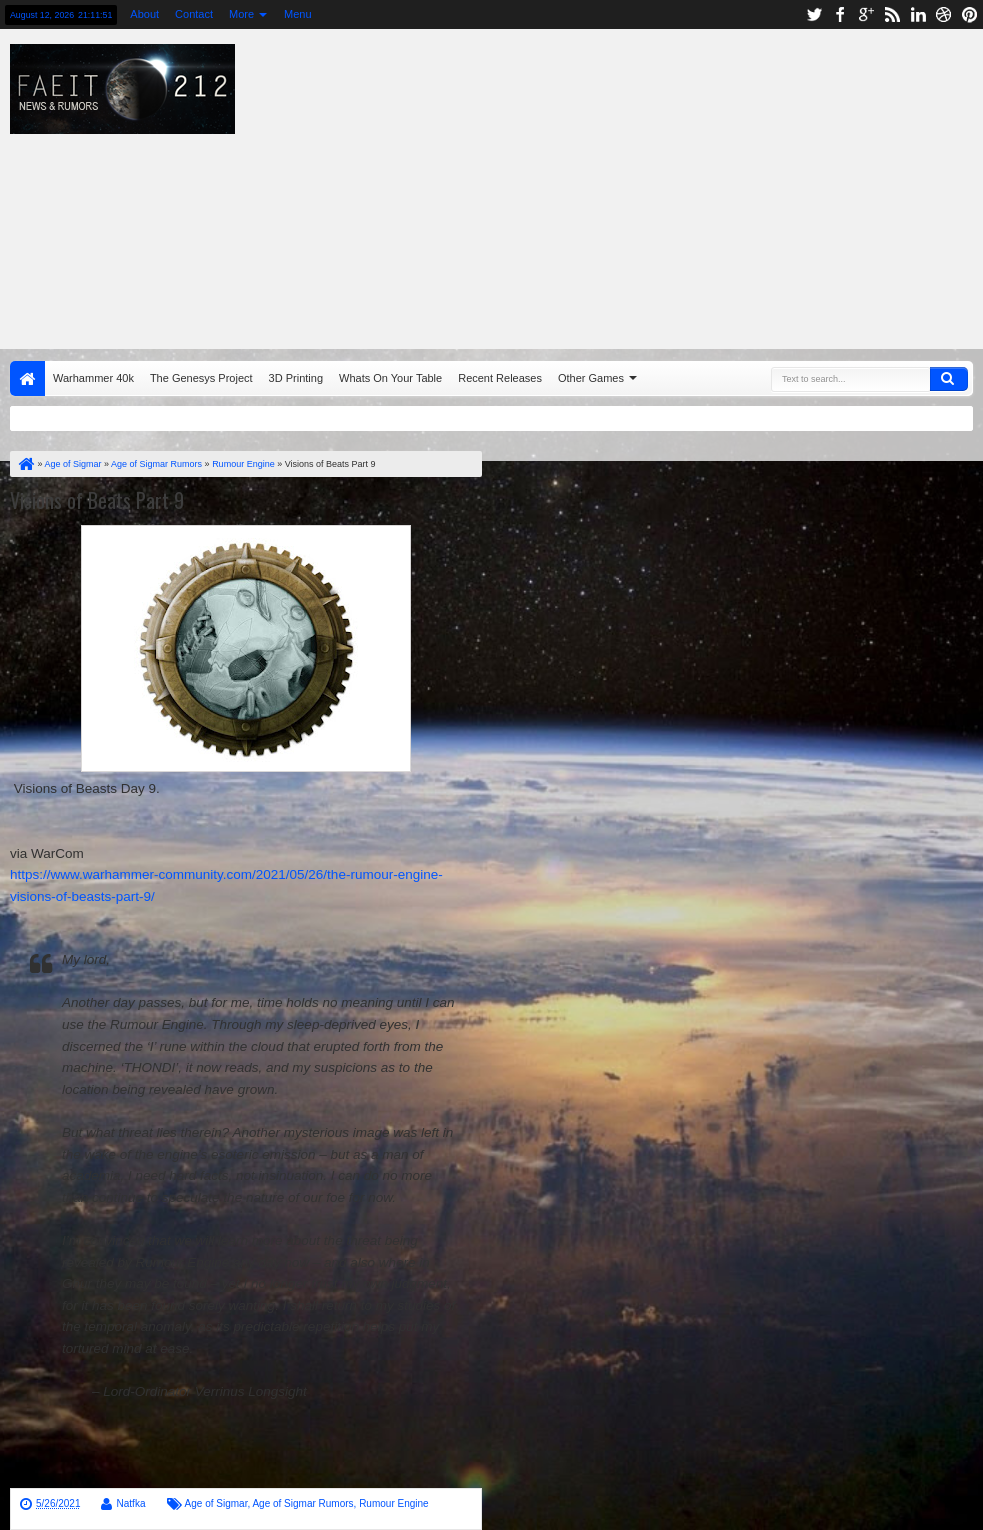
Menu (298, 14)
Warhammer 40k (93, 378)
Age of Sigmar (216, 1503)
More (241, 14)
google (866, 14)
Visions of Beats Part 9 (97, 500)
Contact (194, 14)
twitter (814, 14)
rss (892, 14)
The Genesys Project (201, 378)
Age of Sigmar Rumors (302, 1503)
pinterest (970, 14)
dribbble (944, 14)
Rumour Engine (393, 1503)
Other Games (591, 378)
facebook (840, 14)
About (144, 14)
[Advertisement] (614, 184)
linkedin (918, 14)
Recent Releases (500, 378)
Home (27, 378)
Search (949, 379)
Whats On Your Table (390, 378)
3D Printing (296, 378)
